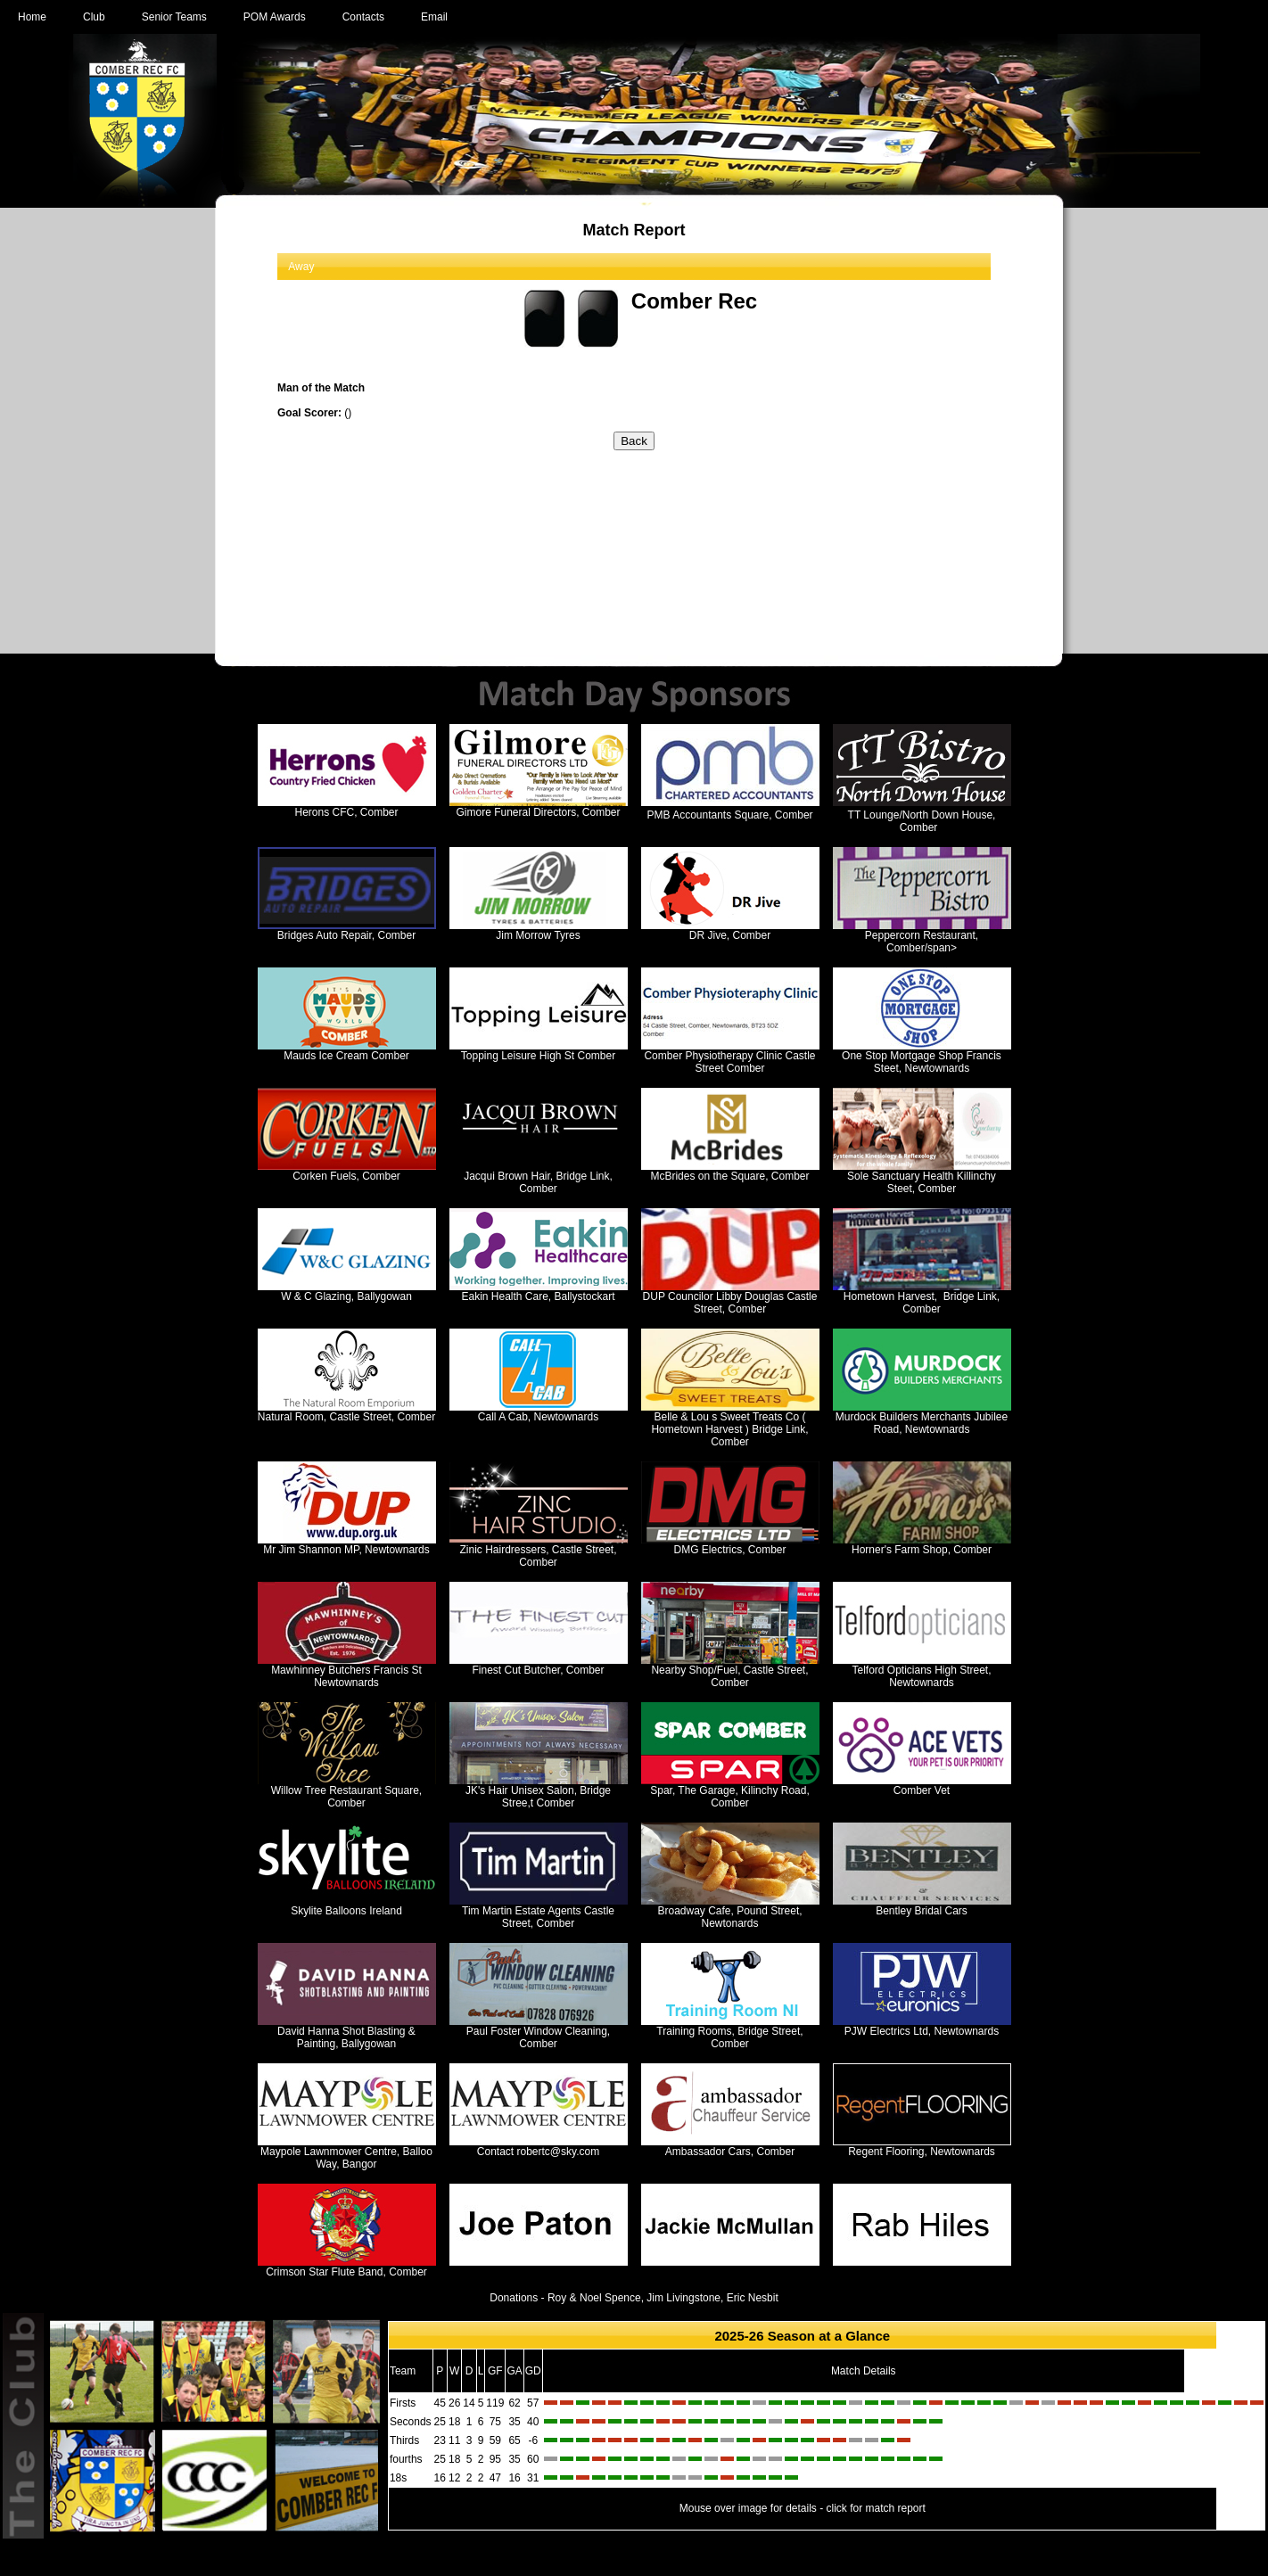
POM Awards (274, 17)
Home (32, 17)
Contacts (363, 17)
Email (434, 17)
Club (94, 17)
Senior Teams (174, 17)
